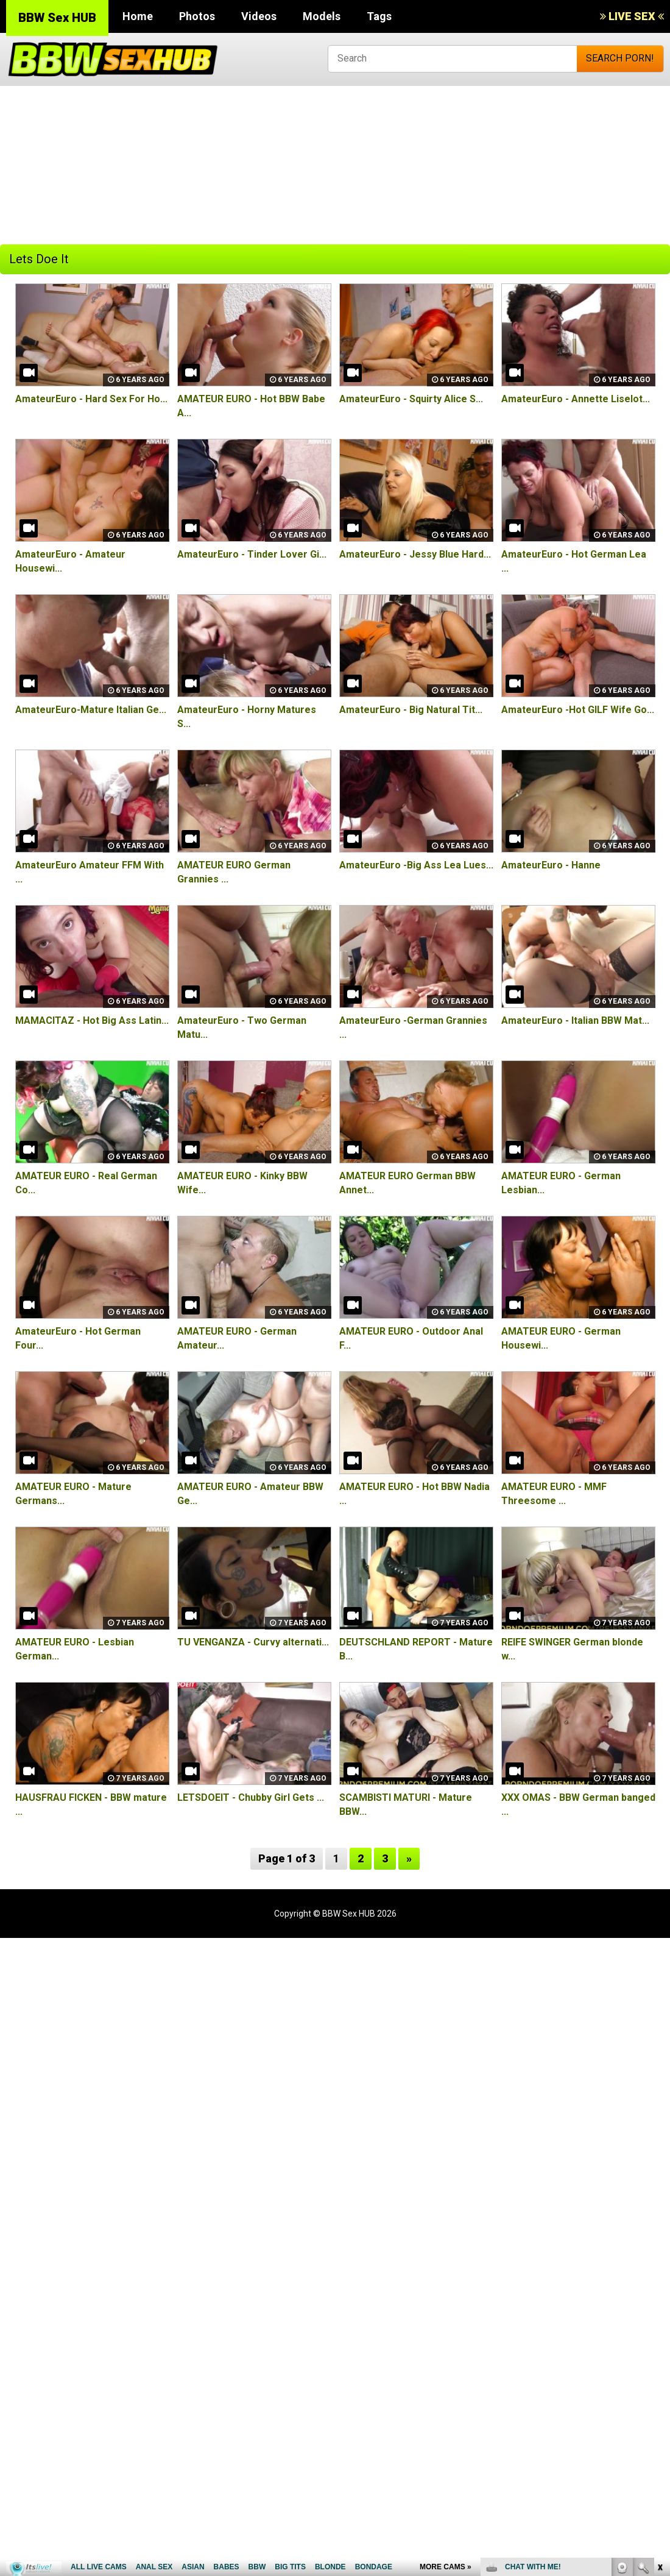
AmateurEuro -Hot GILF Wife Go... (577, 709)
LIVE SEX (632, 16)
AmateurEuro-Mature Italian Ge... (90, 709)
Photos (197, 16)
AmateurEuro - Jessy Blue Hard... (415, 554)
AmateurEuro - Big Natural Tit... (410, 709)
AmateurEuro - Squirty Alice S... (411, 399)
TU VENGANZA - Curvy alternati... (253, 1642)
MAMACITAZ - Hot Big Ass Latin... (92, 1020)
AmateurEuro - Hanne (551, 865)
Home (137, 16)
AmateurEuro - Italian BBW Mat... (575, 1020)
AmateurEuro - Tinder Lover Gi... (251, 554)
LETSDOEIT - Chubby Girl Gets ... (250, 1797)
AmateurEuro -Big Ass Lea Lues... (416, 865)
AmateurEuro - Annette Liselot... (575, 399)
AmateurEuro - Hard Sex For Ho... (91, 399)
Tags (379, 16)
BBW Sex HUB (57, 17)
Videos (259, 16)
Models (321, 16)
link (659, 2385)
